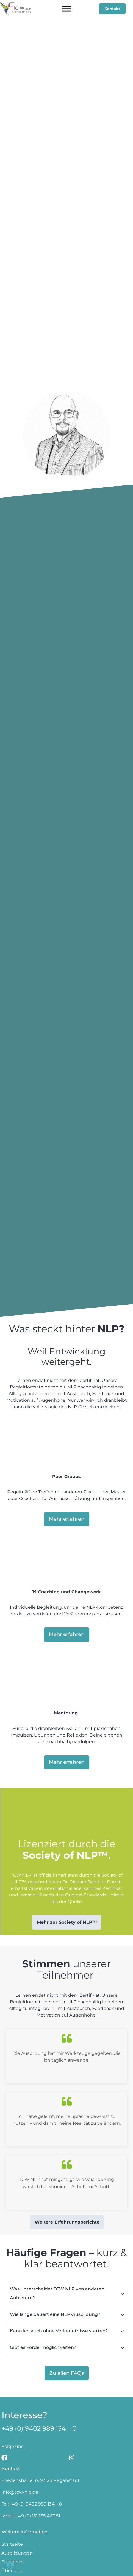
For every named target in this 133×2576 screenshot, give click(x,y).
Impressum (33, 2567)
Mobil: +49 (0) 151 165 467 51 (31, 2459)
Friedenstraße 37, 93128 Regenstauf (40, 2423)
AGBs (55, 2567)
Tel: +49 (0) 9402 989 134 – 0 (32, 2447)
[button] (10, 2566)
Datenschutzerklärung (89, 2567)
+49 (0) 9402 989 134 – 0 (39, 2372)
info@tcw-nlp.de (20, 2435)
